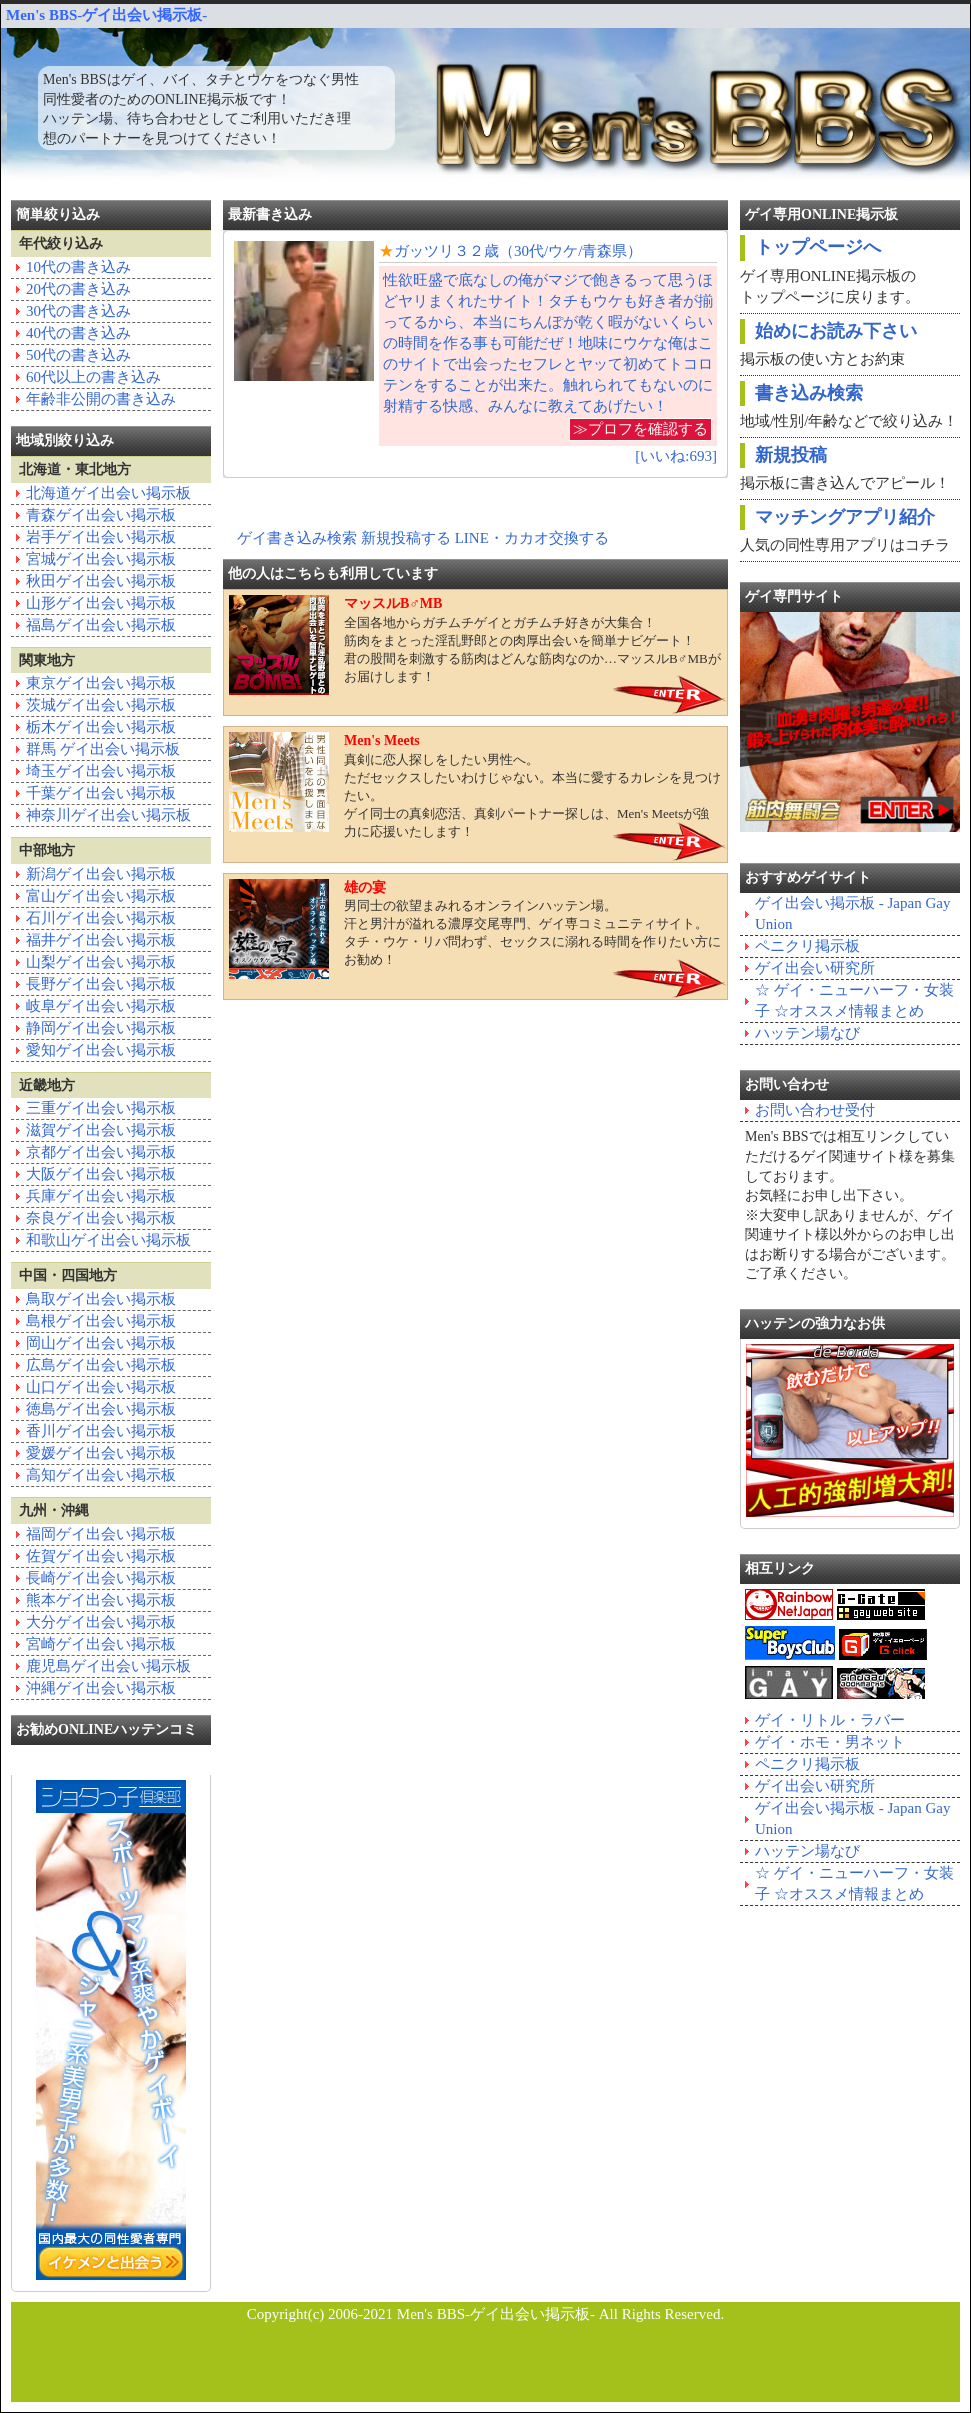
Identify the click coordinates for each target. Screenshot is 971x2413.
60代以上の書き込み (93, 377)
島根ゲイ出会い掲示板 (101, 1321)
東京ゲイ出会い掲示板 (101, 683)
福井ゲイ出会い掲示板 (101, 940)
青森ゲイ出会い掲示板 (101, 515)
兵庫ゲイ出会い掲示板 (101, 1196)
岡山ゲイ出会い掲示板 (101, 1343)
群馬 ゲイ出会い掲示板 (103, 749)
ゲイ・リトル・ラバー (830, 1720)
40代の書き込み (78, 333)
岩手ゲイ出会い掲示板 (101, 537)
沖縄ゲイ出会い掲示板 (101, 1688)
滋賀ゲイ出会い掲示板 (101, 1130)
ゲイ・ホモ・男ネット (830, 1742)
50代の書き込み (78, 355)
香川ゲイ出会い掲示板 (101, 1431)
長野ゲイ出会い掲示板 (101, 984)
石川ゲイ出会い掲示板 (101, 918)
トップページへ (818, 247)
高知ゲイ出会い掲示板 (101, 1475)
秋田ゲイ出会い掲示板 (101, 581)
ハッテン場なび (807, 1033)
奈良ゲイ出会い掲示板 (101, 1218)
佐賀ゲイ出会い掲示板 (101, 1556)
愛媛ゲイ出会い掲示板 (101, 1453)
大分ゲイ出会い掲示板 (101, 1622)
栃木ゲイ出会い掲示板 (101, 727)
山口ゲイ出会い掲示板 (101, 1387)
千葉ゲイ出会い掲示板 (101, 793)
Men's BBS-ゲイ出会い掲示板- (106, 15)
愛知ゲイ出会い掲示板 (101, 1050)
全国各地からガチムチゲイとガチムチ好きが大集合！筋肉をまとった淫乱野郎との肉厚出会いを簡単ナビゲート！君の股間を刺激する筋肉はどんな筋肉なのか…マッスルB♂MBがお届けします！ (475, 645)
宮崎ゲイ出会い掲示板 (101, 1644)
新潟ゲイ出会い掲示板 (101, 874)
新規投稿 (791, 455)
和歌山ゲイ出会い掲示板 (108, 1240)
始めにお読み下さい (836, 331)
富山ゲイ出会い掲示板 (101, 896)
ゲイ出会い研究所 (815, 968)
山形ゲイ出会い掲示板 (101, 603)
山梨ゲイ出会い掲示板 (101, 962)
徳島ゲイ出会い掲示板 (101, 1409)
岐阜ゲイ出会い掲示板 (101, 1006)
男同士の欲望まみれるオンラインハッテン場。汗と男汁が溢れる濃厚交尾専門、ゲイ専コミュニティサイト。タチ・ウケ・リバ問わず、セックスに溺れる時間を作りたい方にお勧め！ (475, 929)
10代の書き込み (78, 267)
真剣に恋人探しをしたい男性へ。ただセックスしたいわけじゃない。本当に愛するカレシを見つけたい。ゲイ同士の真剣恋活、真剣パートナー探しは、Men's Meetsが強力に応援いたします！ (475, 785)
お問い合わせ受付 (815, 1110)
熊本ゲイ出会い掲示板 (101, 1600)
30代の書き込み (78, 311)
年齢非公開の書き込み (101, 399)
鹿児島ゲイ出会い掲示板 (108, 1666)
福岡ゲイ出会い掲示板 (101, 1534)
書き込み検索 (809, 393)
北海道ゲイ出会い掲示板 (108, 493)
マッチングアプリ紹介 (845, 517)
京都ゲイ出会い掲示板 (101, 1152)
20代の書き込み (78, 289)
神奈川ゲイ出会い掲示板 (108, 815)
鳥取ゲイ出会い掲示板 (101, 1299)
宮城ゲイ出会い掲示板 (101, 559)
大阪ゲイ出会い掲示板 (101, 1174)
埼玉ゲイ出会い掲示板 (101, 771)
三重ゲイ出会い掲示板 (101, 1108)
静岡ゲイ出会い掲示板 (101, 1028)
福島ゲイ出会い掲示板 (101, 625)
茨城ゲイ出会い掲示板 (101, 705)
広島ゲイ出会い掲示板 (101, 1365)
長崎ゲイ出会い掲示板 (101, 1578)
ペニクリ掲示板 (807, 946)
